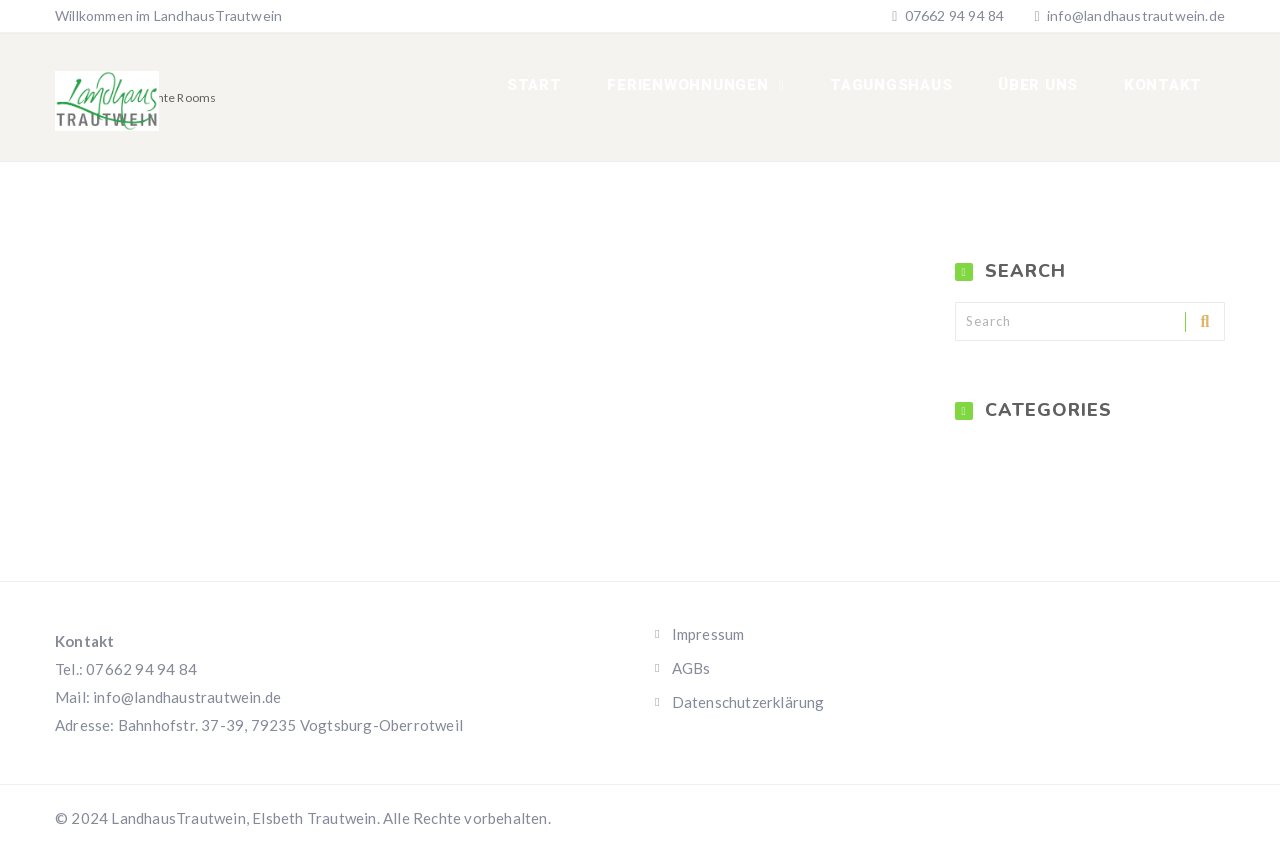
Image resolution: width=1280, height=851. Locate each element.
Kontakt (1166, 90)
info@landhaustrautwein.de (1136, 15)
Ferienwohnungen (711, 90)
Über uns (1047, 90)
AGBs (691, 668)
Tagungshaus (906, 90)
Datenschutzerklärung (748, 702)
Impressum (708, 634)
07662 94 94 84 (952, 15)
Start (560, 90)
